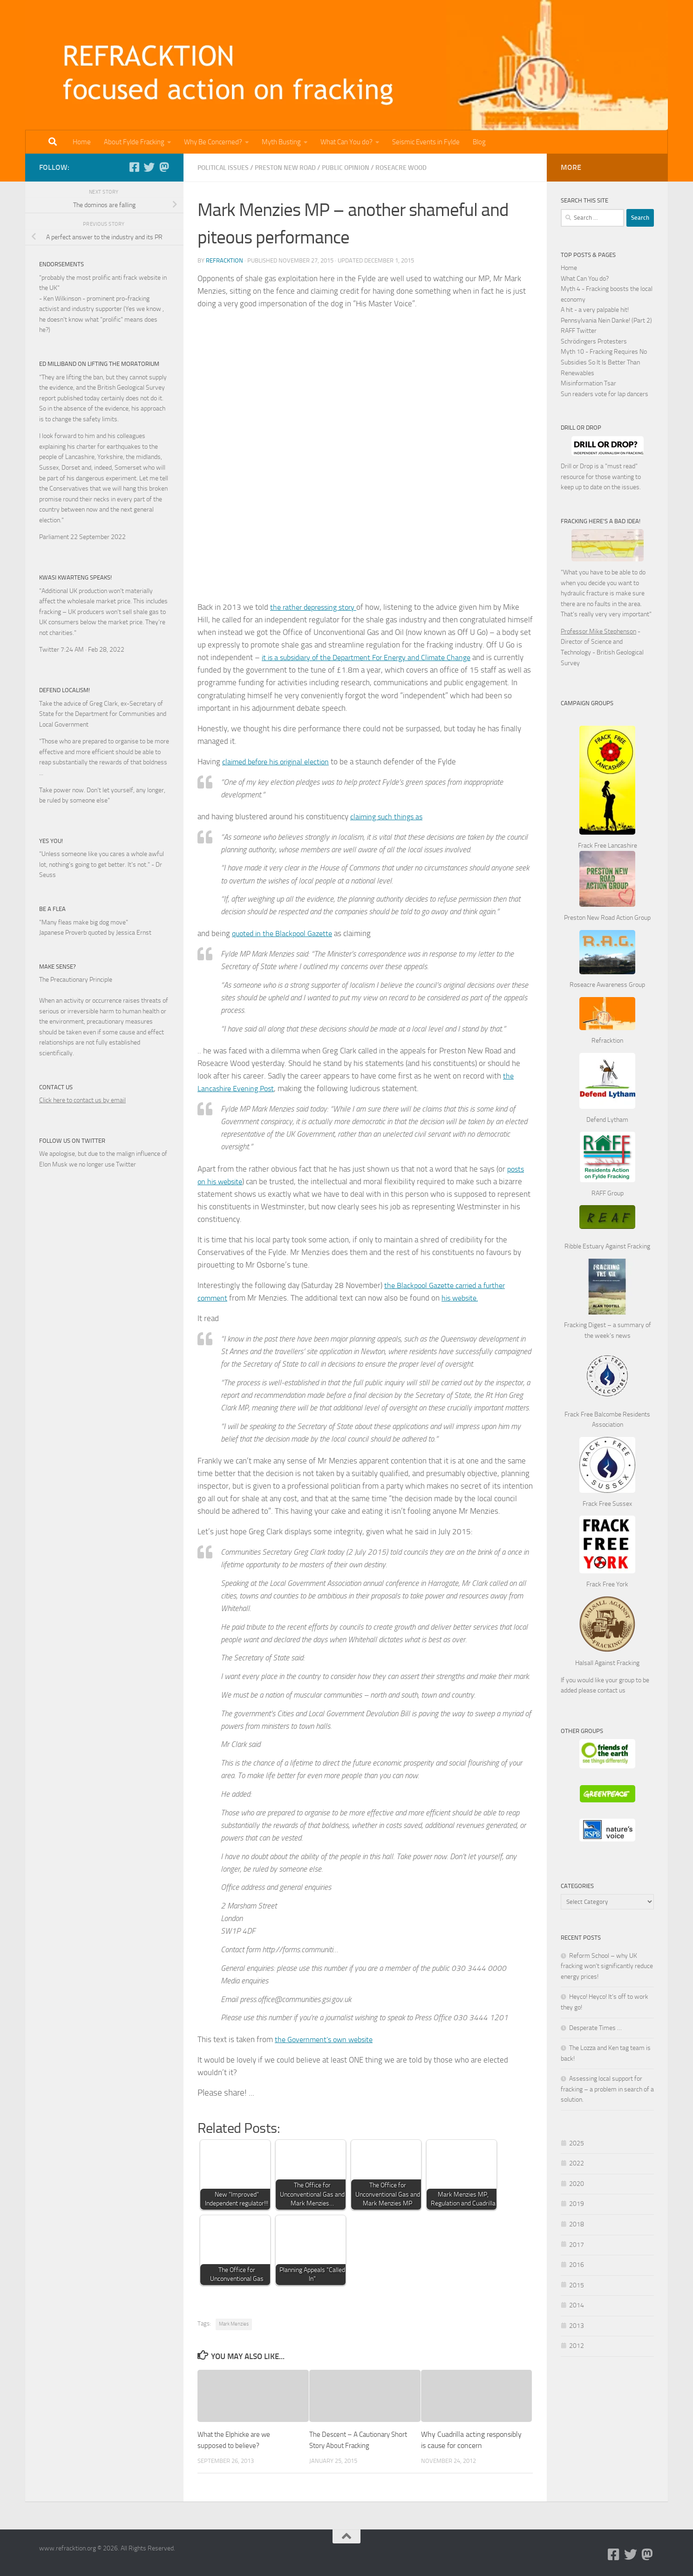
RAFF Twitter (579, 331)
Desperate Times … (595, 2028)
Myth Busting (281, 142)
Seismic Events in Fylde (426, 142)
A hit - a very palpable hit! (595, 310)
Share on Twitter (289, 2100)
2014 (576, 2305)
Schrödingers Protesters (594, 341)
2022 (576, 2163)
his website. (463, 1297)
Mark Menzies (234, 2323)
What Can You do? (346, 142)
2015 (576, 2285)
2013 (576, 2326)
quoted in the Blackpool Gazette (285, 932)
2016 (576, 2265)
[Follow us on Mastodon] (164, 167)
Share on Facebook (264, 2100)
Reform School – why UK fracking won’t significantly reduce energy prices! (607, 1966)
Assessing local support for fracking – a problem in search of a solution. (607, 2089)
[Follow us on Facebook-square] (134, 167)
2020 (576, 2184)
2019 (576, 2204)
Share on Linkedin (313, 2100)
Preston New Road (289, 167)
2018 (576, 2224)
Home (82, 142)
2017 (576, 2245)
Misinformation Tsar (588, 383)
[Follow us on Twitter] (149, 167)
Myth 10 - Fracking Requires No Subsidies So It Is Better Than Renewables (604, 362)
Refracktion (224, 259)
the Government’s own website (327, 2038)
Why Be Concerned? (213, 142)
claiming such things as (388, 816)
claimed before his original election (280, 761)
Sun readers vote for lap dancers (604, 394)
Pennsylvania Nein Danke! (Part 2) (606, 320)
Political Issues (224, 167)
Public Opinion (352, 167)
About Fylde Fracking (134, 142)
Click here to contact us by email (82, 1100)
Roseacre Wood (410, 167)
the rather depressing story (317, 606)
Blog (479, 142)
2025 (576, 2143)
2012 (576, 2346)
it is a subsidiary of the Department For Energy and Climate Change (373, 656)
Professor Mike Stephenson (598, 631)
